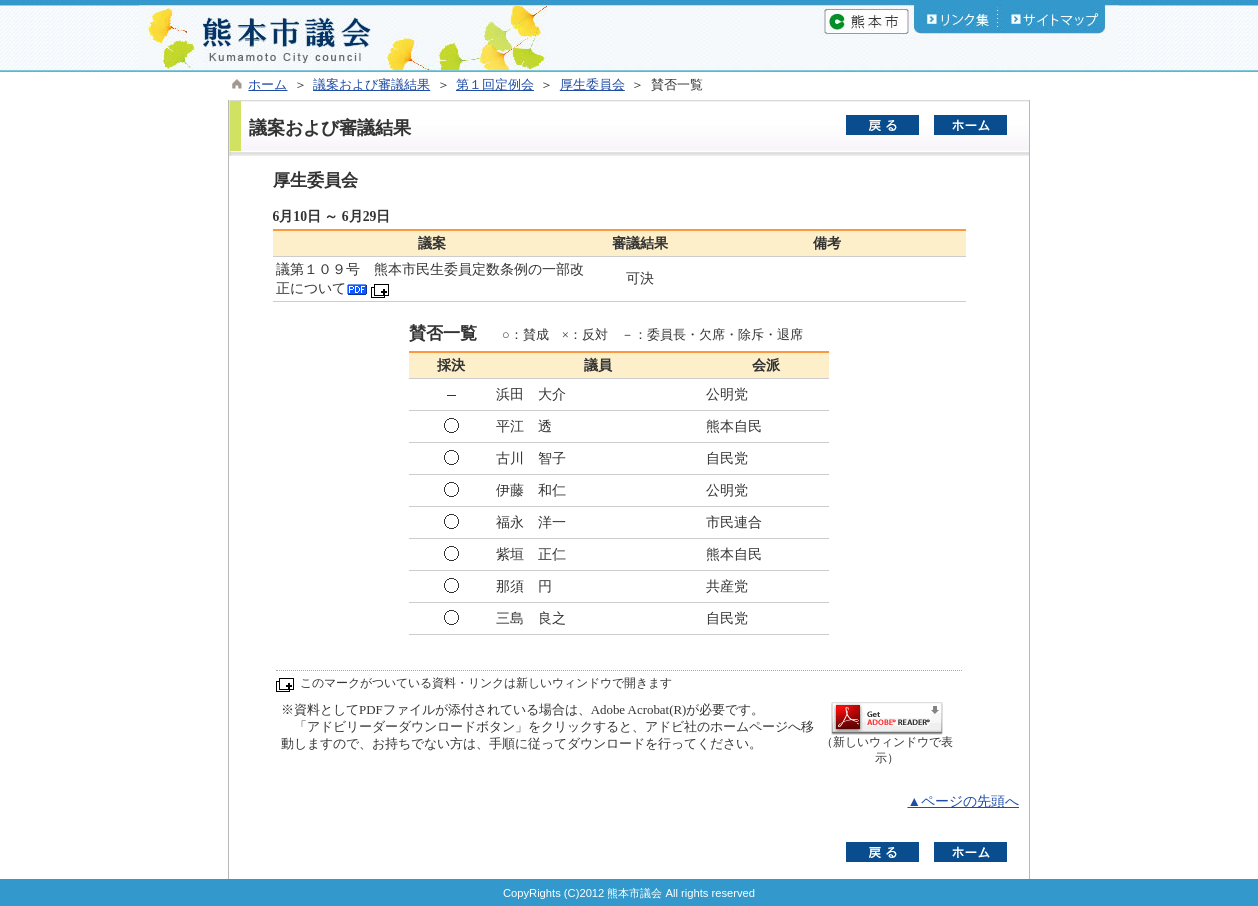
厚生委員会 (592, 85)
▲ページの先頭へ (963, 801)
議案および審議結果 (371, 85)
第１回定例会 (495, 85)
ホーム (267, 85)
